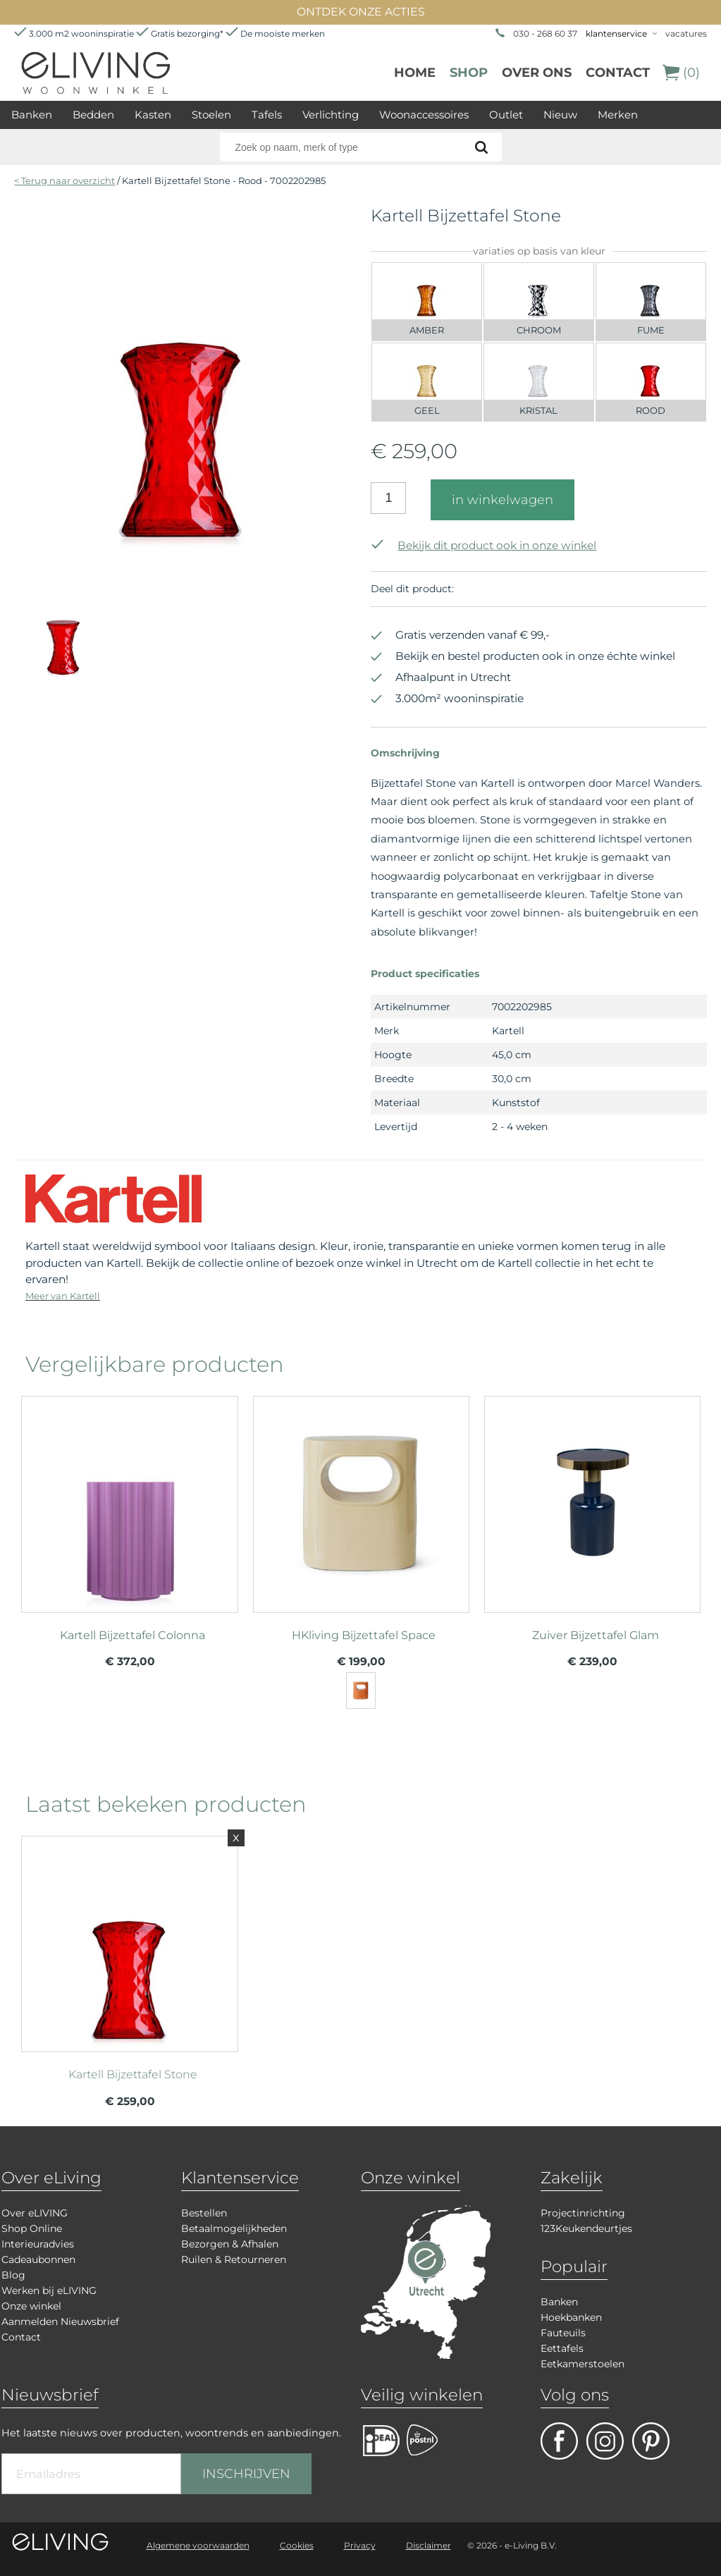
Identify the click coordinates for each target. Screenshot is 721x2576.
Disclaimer (428, 2545)
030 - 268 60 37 (545, 33)
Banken (31, 114)
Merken (618, 114)
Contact (618, 72)
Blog (13, 2275)
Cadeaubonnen (38, 2259)
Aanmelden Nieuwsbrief (60, 2321)
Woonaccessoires (424, 114)
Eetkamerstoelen (582, 2363)
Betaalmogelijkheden (234, 2228)
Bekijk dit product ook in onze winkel (483, 545)
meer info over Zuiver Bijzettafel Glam (592, 1502)
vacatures (686, 33)
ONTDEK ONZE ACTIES (361, 11)
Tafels (267, 114)
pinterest (651, 2441)
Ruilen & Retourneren (233, 2259)
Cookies (297, 2545)
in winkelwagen (502, 500)
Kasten (153, 114)
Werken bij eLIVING (49, 2290)
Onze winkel (31, 2306)
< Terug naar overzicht (64, 180)
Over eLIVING (34, 2213)
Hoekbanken (571, 2317)
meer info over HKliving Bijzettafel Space (361, 1502)
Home (415, 72)
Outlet (506, 114)
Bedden (93, 114)
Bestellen (204, 2213)
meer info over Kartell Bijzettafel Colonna (129, 1502)
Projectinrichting (583, 2213)
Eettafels (562, 2348)
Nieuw (560, 114)
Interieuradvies (37, 2244)
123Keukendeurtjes (586, 2228)
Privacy (360, 2545)
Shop (469, 72)
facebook (559, 2441)
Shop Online (31, 2228)
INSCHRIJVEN (246, 2474)
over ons (537, 72)
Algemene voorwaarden (198, 2545)
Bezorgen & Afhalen (229, 2244)
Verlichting (330, 114)
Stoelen (211, 114)
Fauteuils (563, 2332)
